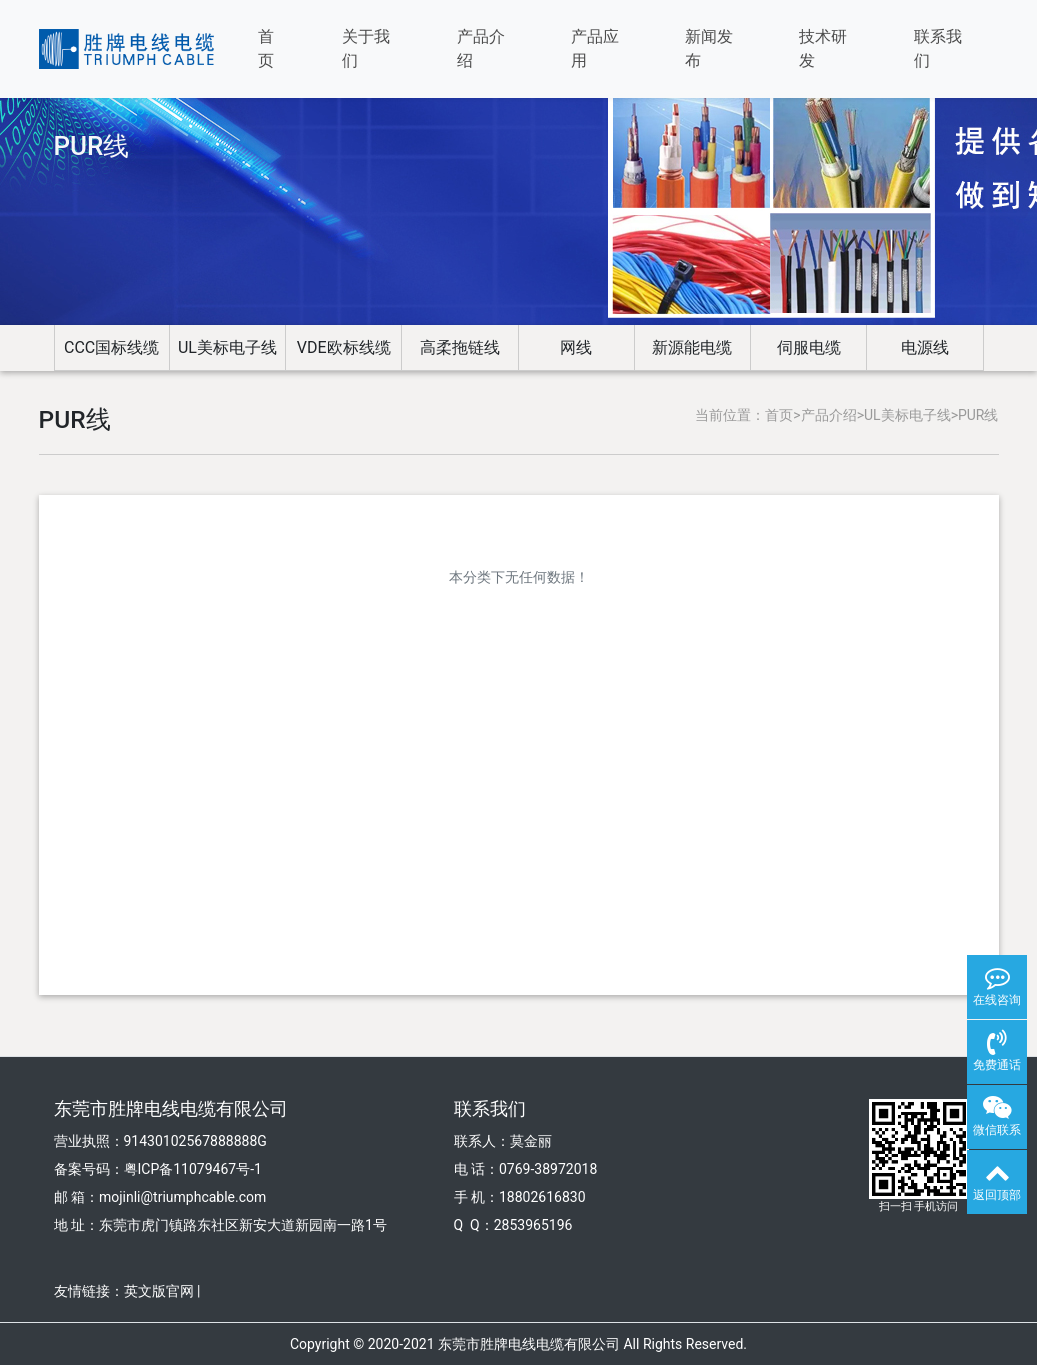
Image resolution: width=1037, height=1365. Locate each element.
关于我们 (366, 48)
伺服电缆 (809, 347)
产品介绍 (481, 48)
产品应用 (595, 48)
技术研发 (823, 48)
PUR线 (978, 415)
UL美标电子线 (227, 347)
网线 (576, 347)
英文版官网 (159, 1291)
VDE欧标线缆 (344, 347)
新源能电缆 (692, 347)
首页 (266, 48)
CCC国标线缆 (111, 347)
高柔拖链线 (460, 347)
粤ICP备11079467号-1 (193, 1169)
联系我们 (938, 48)
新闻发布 (709, 48)
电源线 (925, 347)
